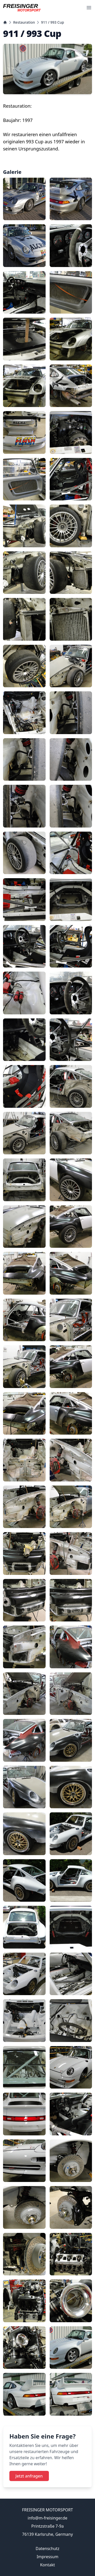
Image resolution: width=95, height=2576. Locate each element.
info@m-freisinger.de (47, 2518)
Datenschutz (48, 2548)
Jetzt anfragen (29, 2476)
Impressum (48, 2556)
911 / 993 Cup (52, 22)
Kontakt (47, 2565)
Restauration (24, 22)
